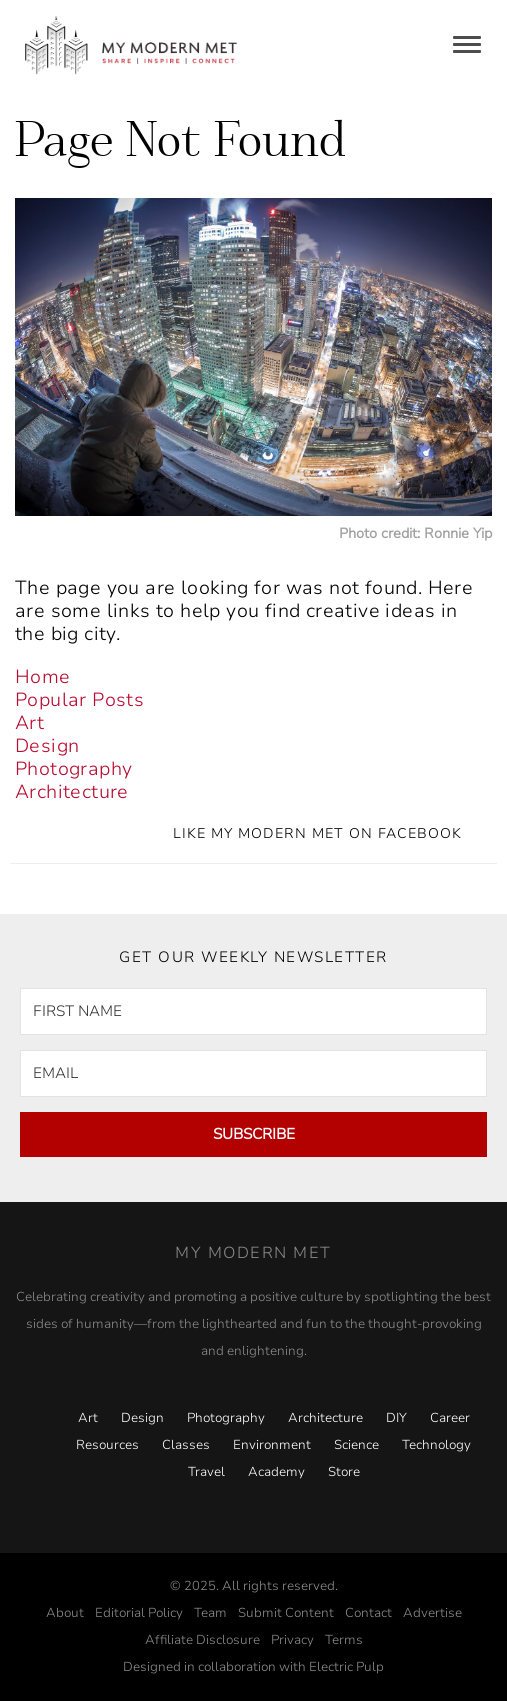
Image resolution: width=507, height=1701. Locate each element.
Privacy (292, 1640)
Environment (272, 1445)
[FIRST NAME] (253, 1011)
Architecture (72, 792)
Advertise (432, 1613)
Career (450, 1418)
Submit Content (286, 1613)
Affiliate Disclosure (202, 1640)
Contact (368, 1613)
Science (356, 1445)
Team (210, 1613)
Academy (276, 1472)
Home (43, 677)
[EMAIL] (253, 1073)
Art (29, 723)
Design (47, 746)
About (65, 1613)
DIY (396, 1418)
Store (344, 1472)
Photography (73, 769)
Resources (107, 1445)
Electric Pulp (346, 1667)
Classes (186, 1445)
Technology (436, 1445)
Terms (344, 1640)
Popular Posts (79, 700)
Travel (206, 1472)
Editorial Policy (139, 1613)
